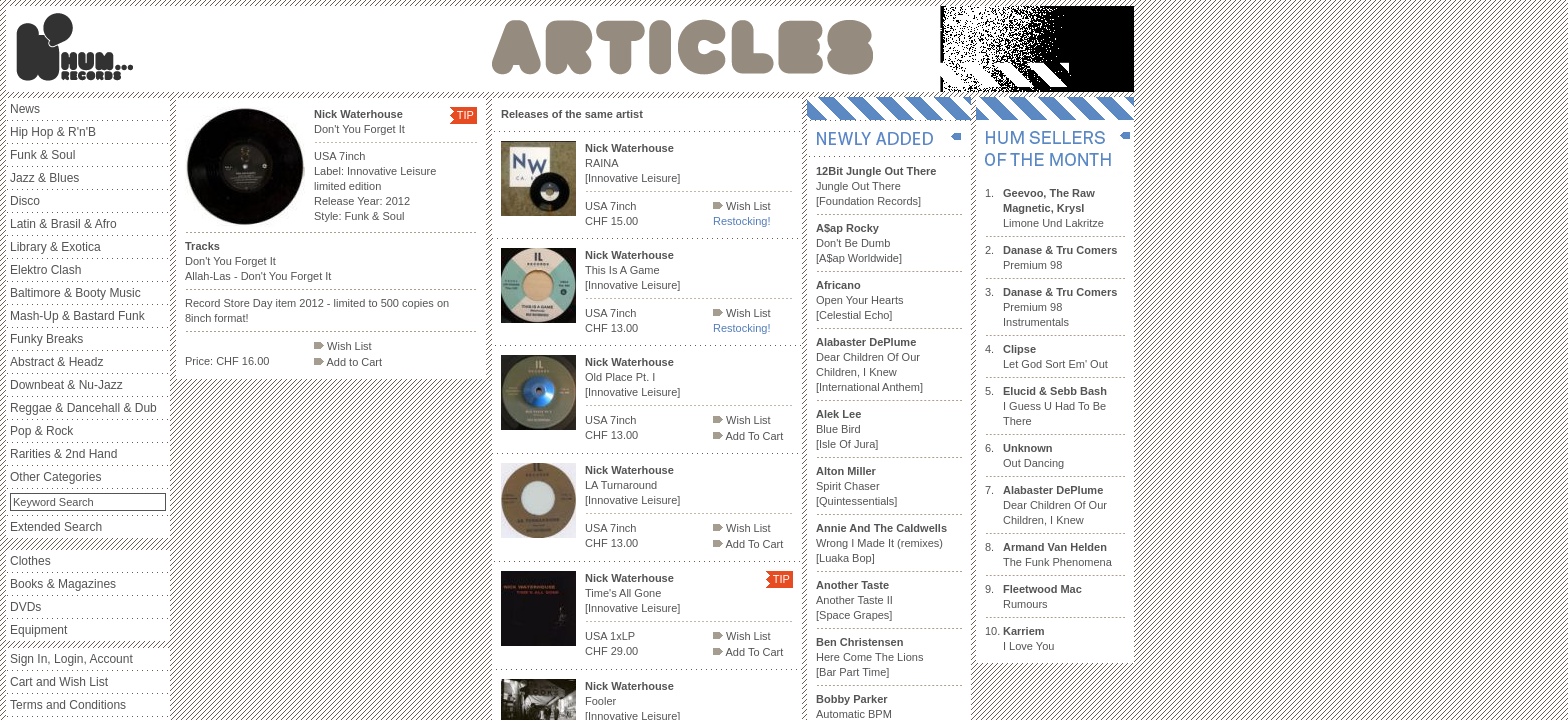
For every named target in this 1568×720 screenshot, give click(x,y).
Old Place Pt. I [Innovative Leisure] (632, 377)
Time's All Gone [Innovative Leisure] (632, 593)
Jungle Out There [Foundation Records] (876, 186)
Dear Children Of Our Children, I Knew (1055, 505)
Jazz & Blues (44, 178)
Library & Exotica (55, 247)
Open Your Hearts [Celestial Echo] (859, 300)
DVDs (25, 607)
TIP (465, 115)
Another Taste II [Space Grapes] (854, 600)
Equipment (38, 630)
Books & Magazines (63, 584)
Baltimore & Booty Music (75, 293)
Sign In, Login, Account (71, 659)
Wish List (343, 346)
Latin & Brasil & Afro (63, 224)
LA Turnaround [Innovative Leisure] (632, 485)
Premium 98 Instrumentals (1060, 307)
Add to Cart (348, 362)
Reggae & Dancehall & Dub (83, 408)
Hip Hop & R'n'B (53, 132)
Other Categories (55, 477)
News (25, 109)
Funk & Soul (42, 155)
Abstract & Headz (56, 362)
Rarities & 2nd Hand (63, 454)
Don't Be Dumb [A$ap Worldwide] (859, 243)
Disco (25, 201)
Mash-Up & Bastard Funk (77, 316)
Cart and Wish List (59, 682)
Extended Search (56, 527)
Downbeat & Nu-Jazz (66, 385)
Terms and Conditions (68, 705)
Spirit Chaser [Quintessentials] (856, 486)
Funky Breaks (46, 339)
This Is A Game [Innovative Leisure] (632, 270)
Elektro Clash (45, 270)
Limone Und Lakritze (1053, 208)
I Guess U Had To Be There (1055, 406)
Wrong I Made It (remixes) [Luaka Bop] (881, 543)
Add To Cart (748, 436)
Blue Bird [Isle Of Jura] (847, 429)
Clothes (30, 561)
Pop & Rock (41, 431)
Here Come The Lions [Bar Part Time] (869, 657)
